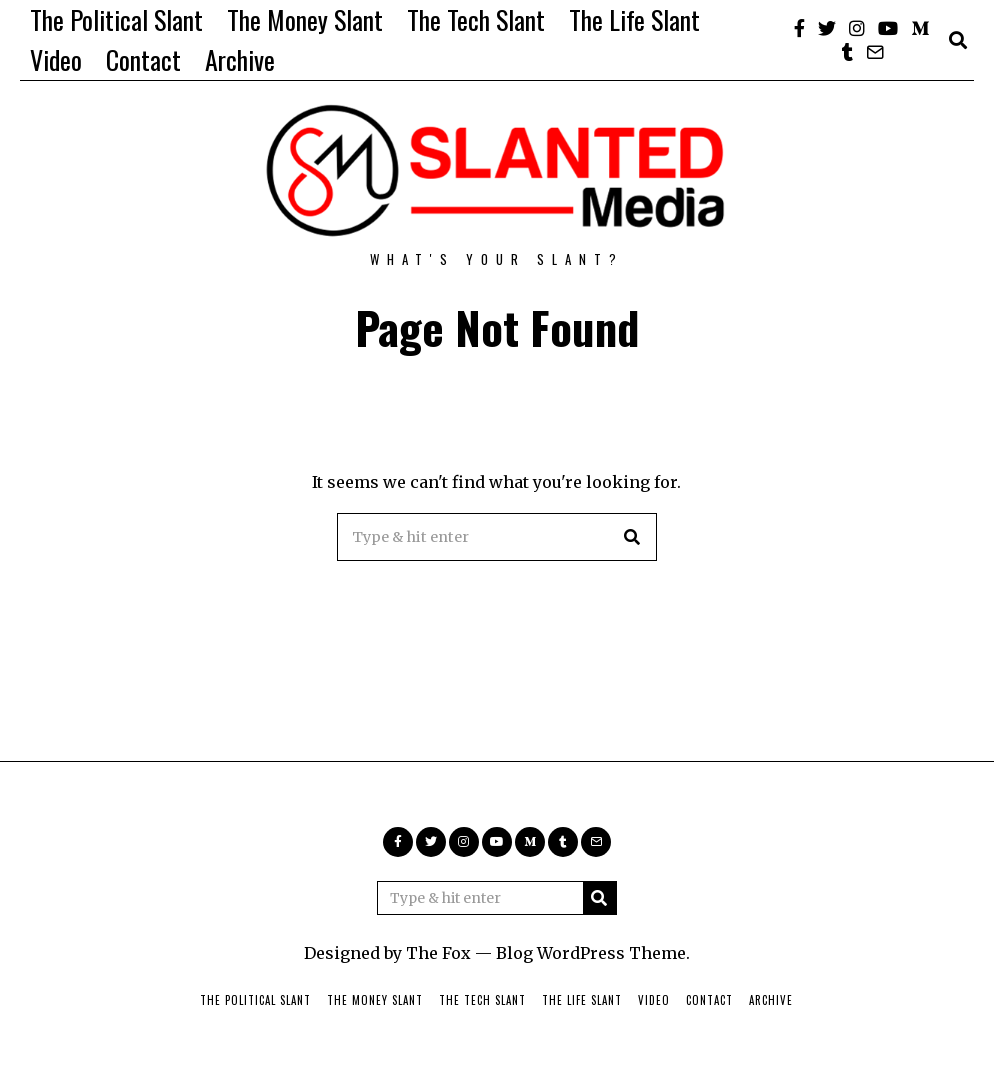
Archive (240, 59)
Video (56, 59)
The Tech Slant (476, 19)
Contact (143, 59)
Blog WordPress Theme (591, 953)
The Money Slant (305, 19)
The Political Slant (116, 19)
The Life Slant (634, 19)
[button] (633, 537)
